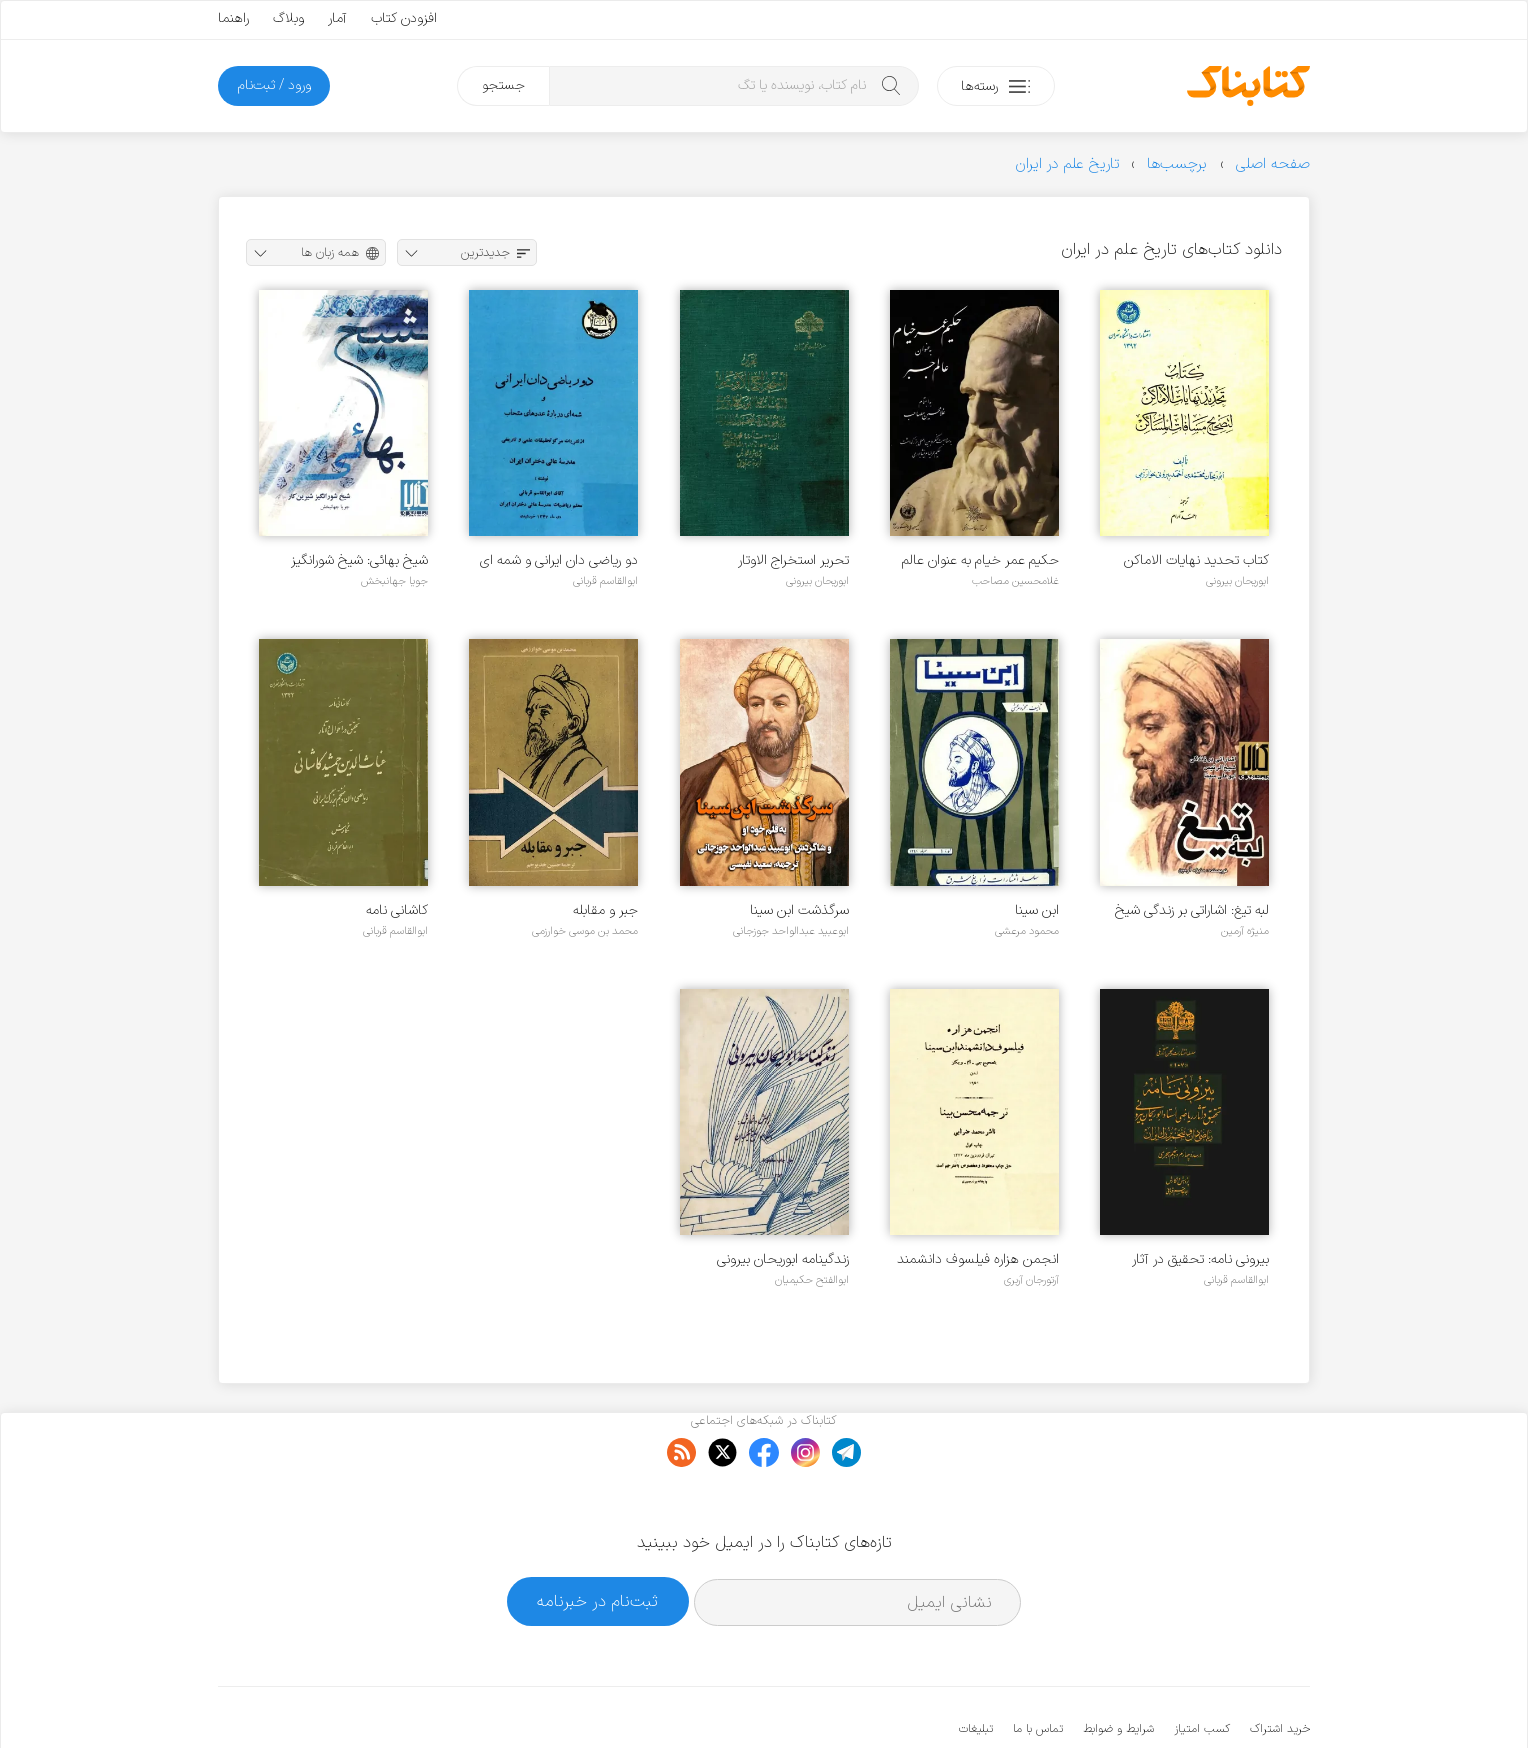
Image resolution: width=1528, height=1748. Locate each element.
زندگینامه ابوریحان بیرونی (783, 1259)
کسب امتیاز (1202, 1668)
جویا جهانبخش (394, 581)
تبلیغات (976, 1668)
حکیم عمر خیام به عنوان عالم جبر (980, 560)
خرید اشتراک (1280, 1668)
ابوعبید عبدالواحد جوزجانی (791, 931)
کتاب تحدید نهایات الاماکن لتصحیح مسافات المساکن (1196, 560)
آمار (337, 18)
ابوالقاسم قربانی (605, 581)
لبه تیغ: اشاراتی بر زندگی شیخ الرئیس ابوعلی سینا (1192, 910)
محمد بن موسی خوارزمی (585, 931)
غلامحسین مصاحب (1015, 581)
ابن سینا (1037, 910)
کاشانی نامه (397, 910)
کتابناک (1204, 1699)
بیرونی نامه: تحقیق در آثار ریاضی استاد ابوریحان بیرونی (1194, 1259)
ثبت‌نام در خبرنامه (597, 1540)
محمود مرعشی (1027, 931)
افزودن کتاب (404, 18)
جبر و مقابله (605, 910)
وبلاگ (288, 18)
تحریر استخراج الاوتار (793, 560)
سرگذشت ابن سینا (799, 910)
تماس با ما (1038, 1668)
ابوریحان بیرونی (1237, 581)
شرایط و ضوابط (1118, 1668)
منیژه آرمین (1245, 931)
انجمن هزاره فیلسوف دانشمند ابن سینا (978, 1259)
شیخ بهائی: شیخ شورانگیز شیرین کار (359, 560)
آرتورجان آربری (1031, 1280)
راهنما (233, 18)
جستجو (503, 85)
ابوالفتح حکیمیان (812, 1280)
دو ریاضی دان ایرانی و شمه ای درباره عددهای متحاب (559, 560)
